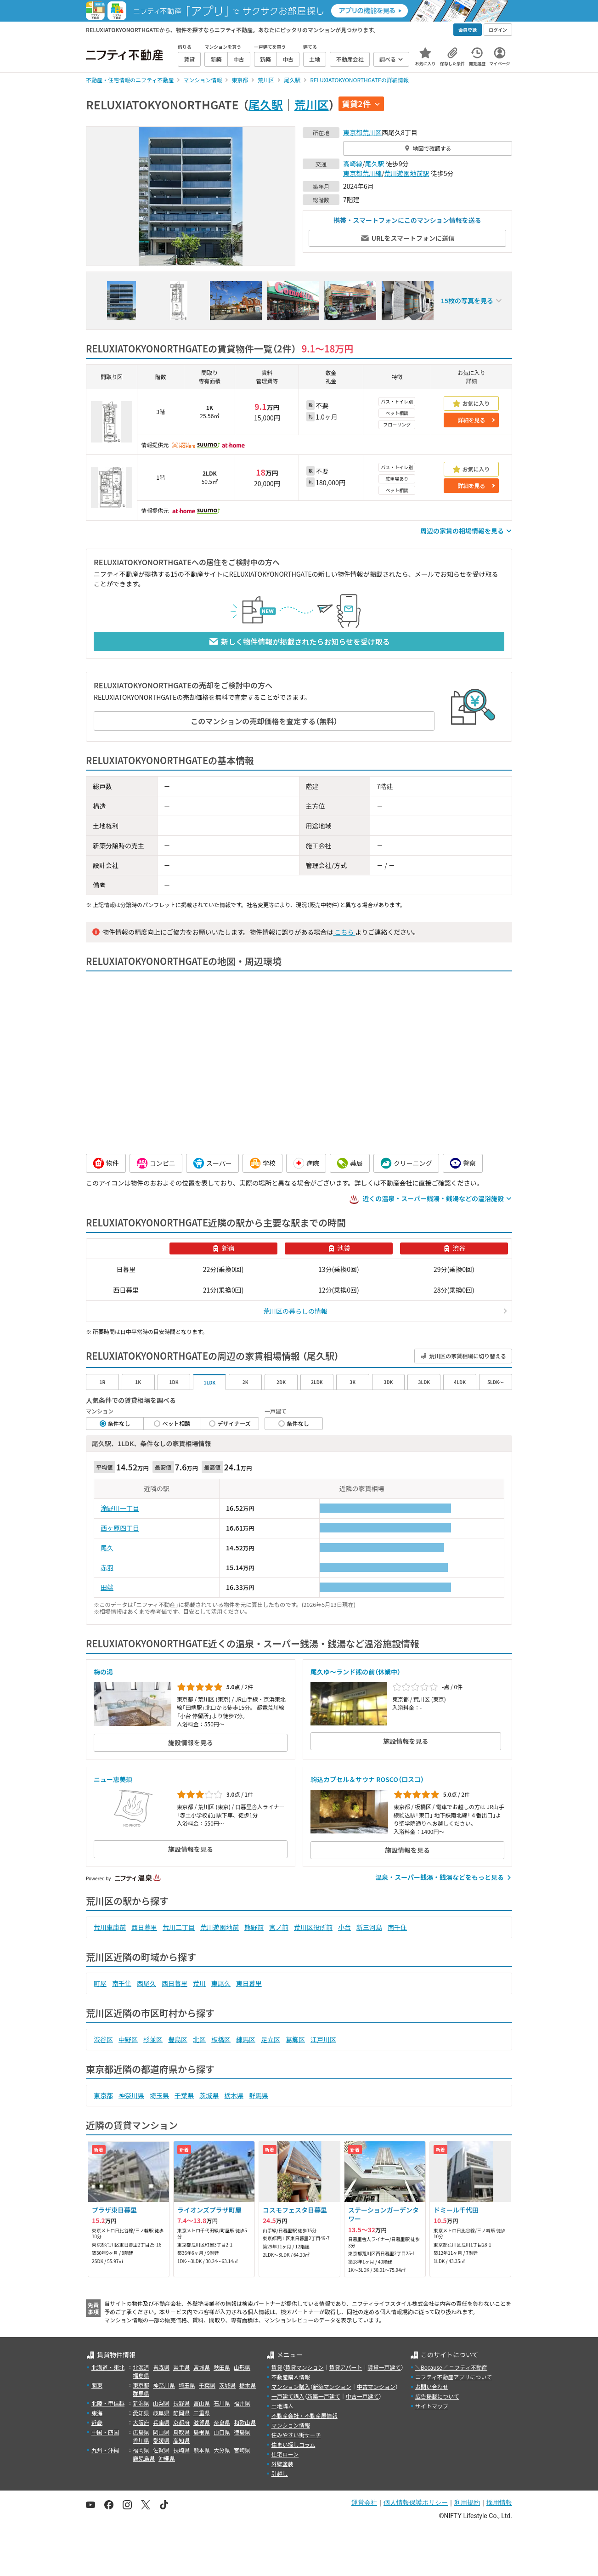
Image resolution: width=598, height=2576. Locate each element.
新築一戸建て (323, 2396)
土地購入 (282, 2406)
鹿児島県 (144, 2458)
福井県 (242, 2403)
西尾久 (146, 1983)
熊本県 (201, 2450)
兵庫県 (161, 2422)
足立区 (270, 2039)
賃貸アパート (345, 2367)
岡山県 (161, 2432)
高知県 (181, 2440)
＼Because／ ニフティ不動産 (451, 2367)
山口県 (222, 2432)
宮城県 (201, 2367)
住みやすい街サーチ (296, 2435)
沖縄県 (166, 2458)
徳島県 (242, 2432)
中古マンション (376, 2386)
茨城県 (209, 2095)
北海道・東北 (107, 2367)
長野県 (181, 2403)
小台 (344, 1927)
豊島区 (177, 2039)
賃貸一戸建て (384, 2367)
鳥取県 (181, 2432)
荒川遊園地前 (219, 1927)
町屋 (100, 1983)
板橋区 (221, 2039)
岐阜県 (161, 2413)
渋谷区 (103, 2039)
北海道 (141, 2367)
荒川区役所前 (313, 1927)
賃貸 (276, 2367)
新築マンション (332, 2386)
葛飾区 (295, 2039)
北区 (199, 2039)
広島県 (141, 2432)
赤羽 (107, 1567)
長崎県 (181, 2450)
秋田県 (222, 2367)
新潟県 (141, 2403)
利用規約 (467, 2502)
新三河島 (369, 1927)
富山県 (201, 2403)
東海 (96, 2413)
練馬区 (245, 2039)
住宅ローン (285, 2454)
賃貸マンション (304, 2367)
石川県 (222, 2403)
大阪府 (141, 2422)
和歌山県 (245, 2422)
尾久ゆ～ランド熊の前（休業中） (355, 1671)
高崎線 (352, 163)
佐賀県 (161, 2450)
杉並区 (153, 2039)
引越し (279, 2473)
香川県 (141, 2440)
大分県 (222, 2450)
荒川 (199, 1983)
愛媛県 (161, 2440)
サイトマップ (431, 2406)
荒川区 (311, 104)
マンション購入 (290, 2386)
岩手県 (181, 2367)
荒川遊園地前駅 (406, 173)
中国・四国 (105, 2432)
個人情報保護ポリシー (416, 2502)
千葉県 (184, 2095)
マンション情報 (290, 2425)
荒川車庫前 (110, 1927)
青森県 (161, 2367)
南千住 (397, 1927)
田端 (107, 1587)
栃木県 (233, 2095)
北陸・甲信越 (107, 2403)
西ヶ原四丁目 (120, 1527)
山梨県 (161, 2403)
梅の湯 (103, 1671)
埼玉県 (159, 2095)
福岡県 (141, 2450)
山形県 (242, 2367)
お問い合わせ (431, 2386)
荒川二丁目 (179, 1927)
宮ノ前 (278, 1927)
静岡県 (181, 2413)
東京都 (352, 132)
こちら (344, 931)
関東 (96, 2385)
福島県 (141, 2375)
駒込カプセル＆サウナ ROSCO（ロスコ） (367, 1779)
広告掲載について (437, 2396)
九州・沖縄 (105, 2450)
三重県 (201, 2413)
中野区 (128, 2039)
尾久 (107, 1547)
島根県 (201, 2432)
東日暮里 (249, 1983)
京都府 (181, 2422)
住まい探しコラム (293, 2444)
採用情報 (499, 2502)
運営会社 (364, 2502)
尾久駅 (265, 104)
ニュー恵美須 (113, 1779)
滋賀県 (201, 2422)
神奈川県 (131, 2095)
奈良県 (222, 2422)
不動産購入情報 (290, 2377)
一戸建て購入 (288, 2396)
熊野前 (254, 1927)
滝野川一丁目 (120, 1508)
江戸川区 (323, 2039)
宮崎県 (242, 2450)
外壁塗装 (282, 2464)
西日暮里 (144, 1927)
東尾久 (221, 1983)
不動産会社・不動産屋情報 (304, 2415)
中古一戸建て (362, 2396)
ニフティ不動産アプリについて (453, 2377)
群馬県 (258, 2095)
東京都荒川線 (362, 173)
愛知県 (141, 2413)
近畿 (96, 2422)
